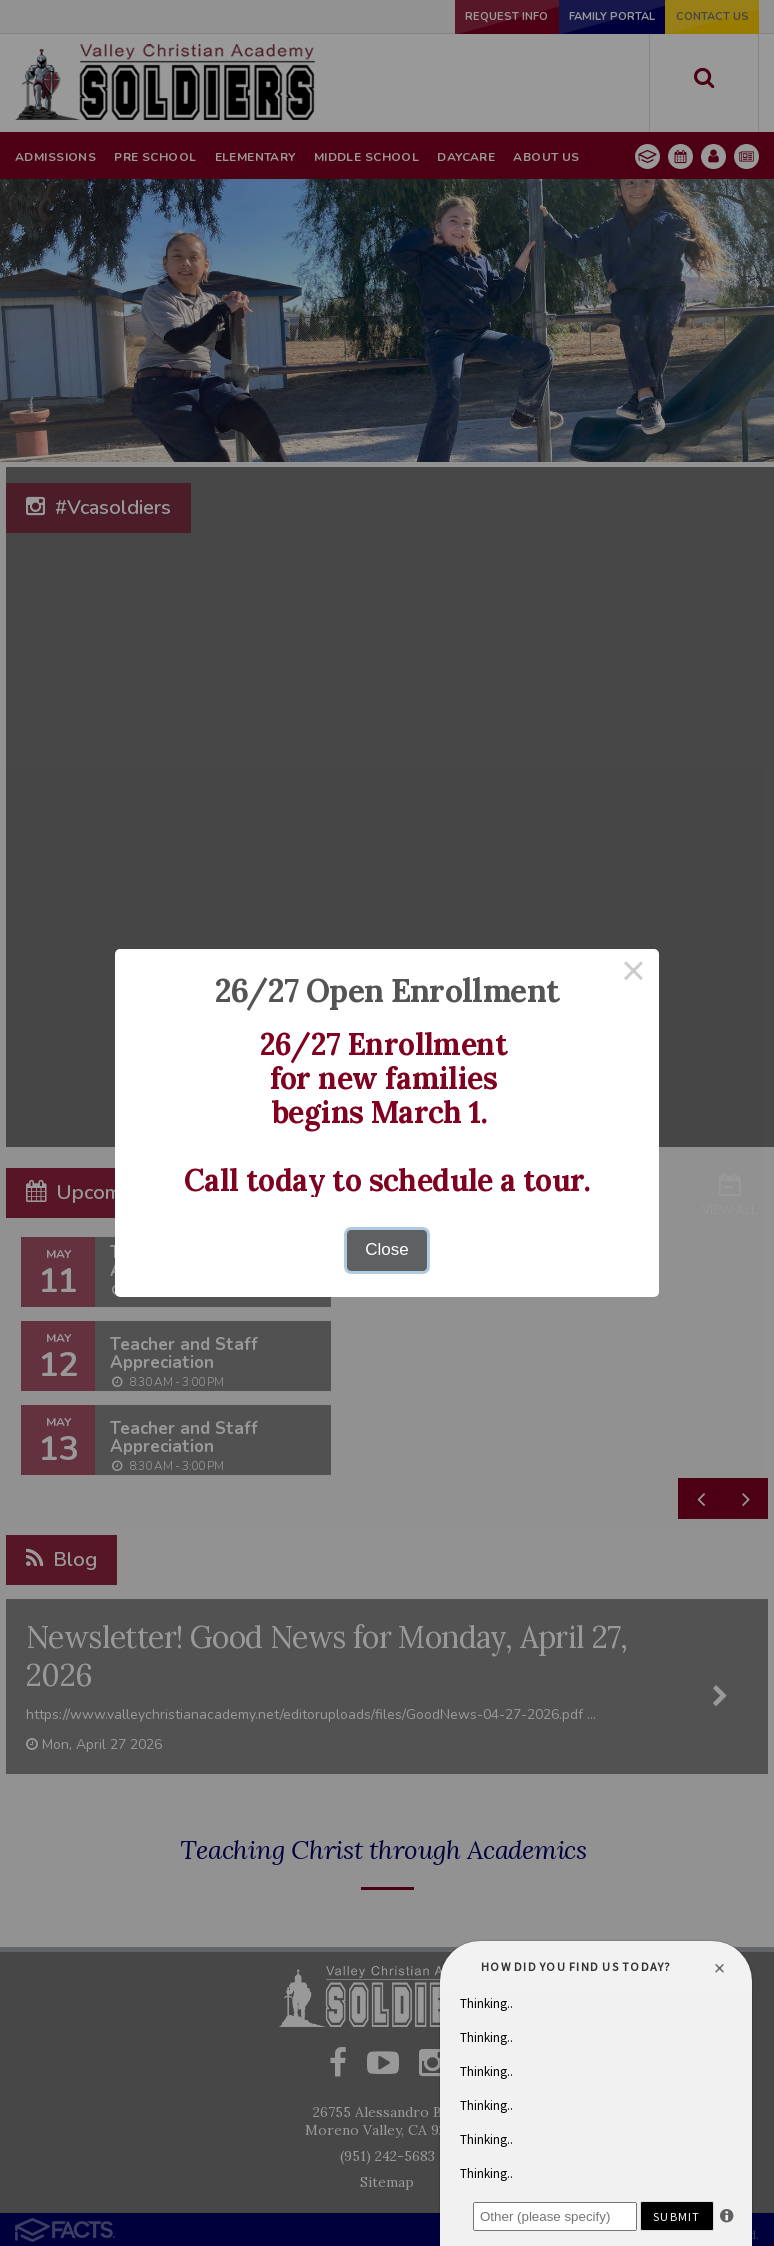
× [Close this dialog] (634, 974)
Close (386, 1249)
